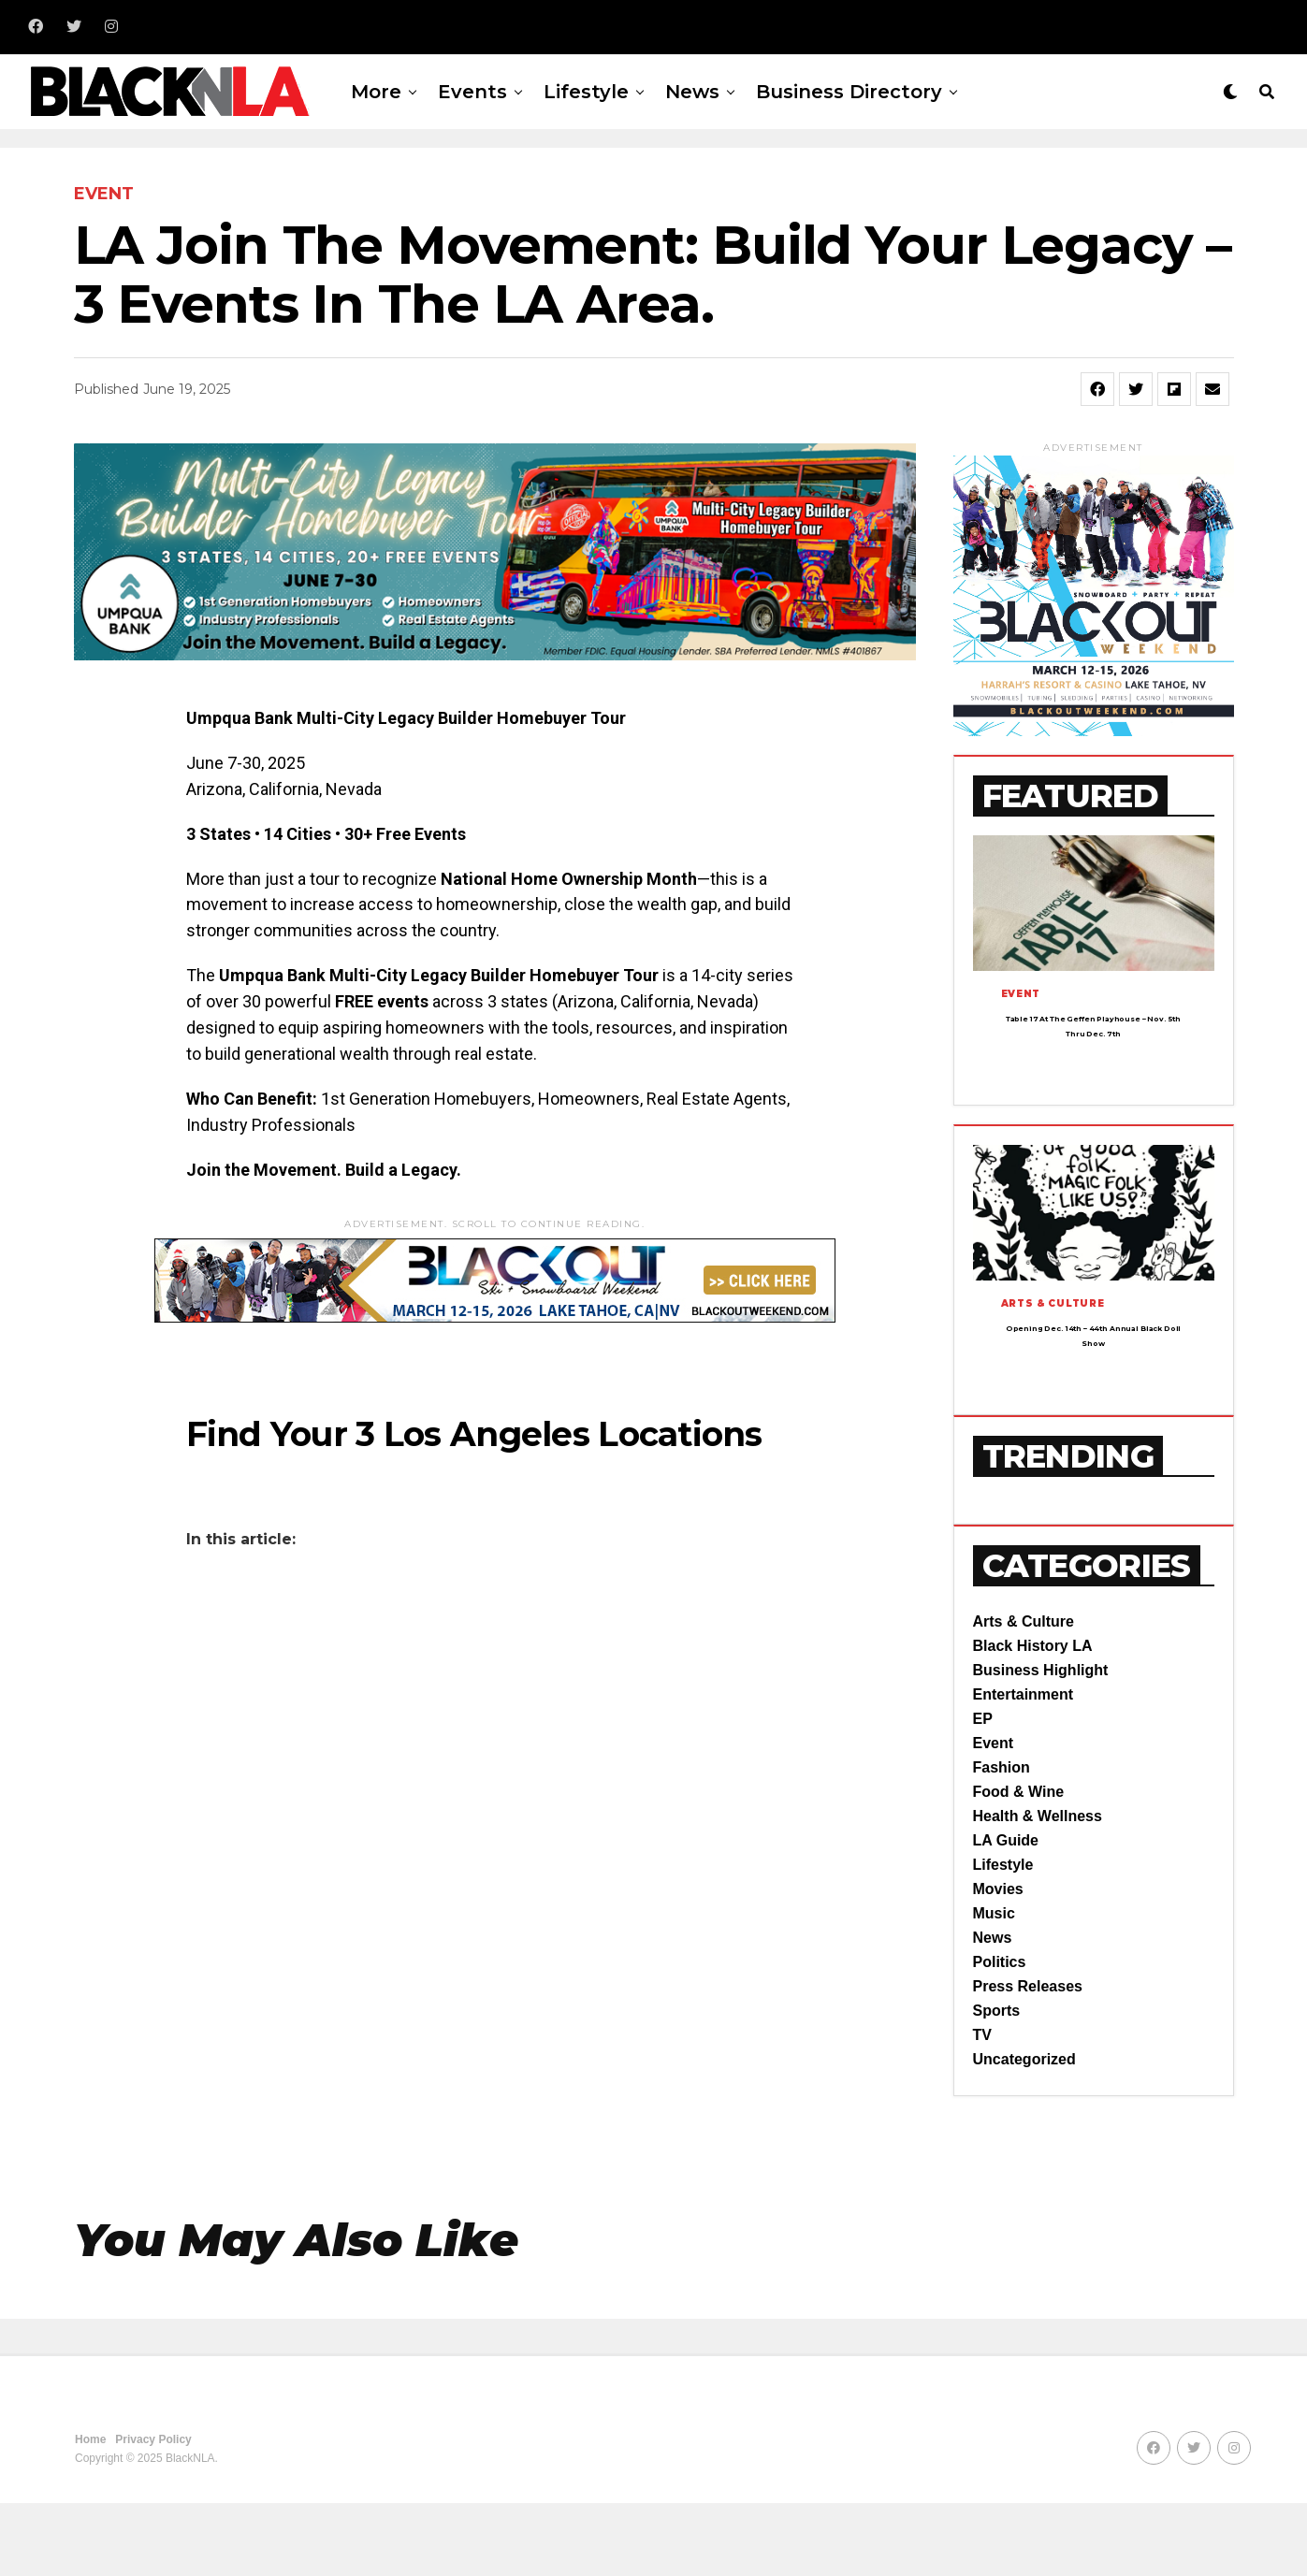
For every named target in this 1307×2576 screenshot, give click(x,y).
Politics (999, 2035)
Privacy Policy (153, 2512)
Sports (997, 2083)
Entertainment (1023, 1767)
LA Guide (1006, 1913)
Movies (998, 1962)
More (376, 91)
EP (983, 1792)
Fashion (1001, 1840)
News (692, 91)
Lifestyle (586, 91)
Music (994, 1986)
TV (982, 2108)
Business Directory (849, 91)
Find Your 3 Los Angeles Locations (474, 1433)
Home (90, 2512)
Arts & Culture (1023, 1694)
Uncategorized (1024, 2132)
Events (472, 91)
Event (993, 1816)
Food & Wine (1019, 1865)
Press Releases (1027, 2059)
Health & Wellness (1037, 1889)
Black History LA (1033, 1719)
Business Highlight (1041, 1743)
